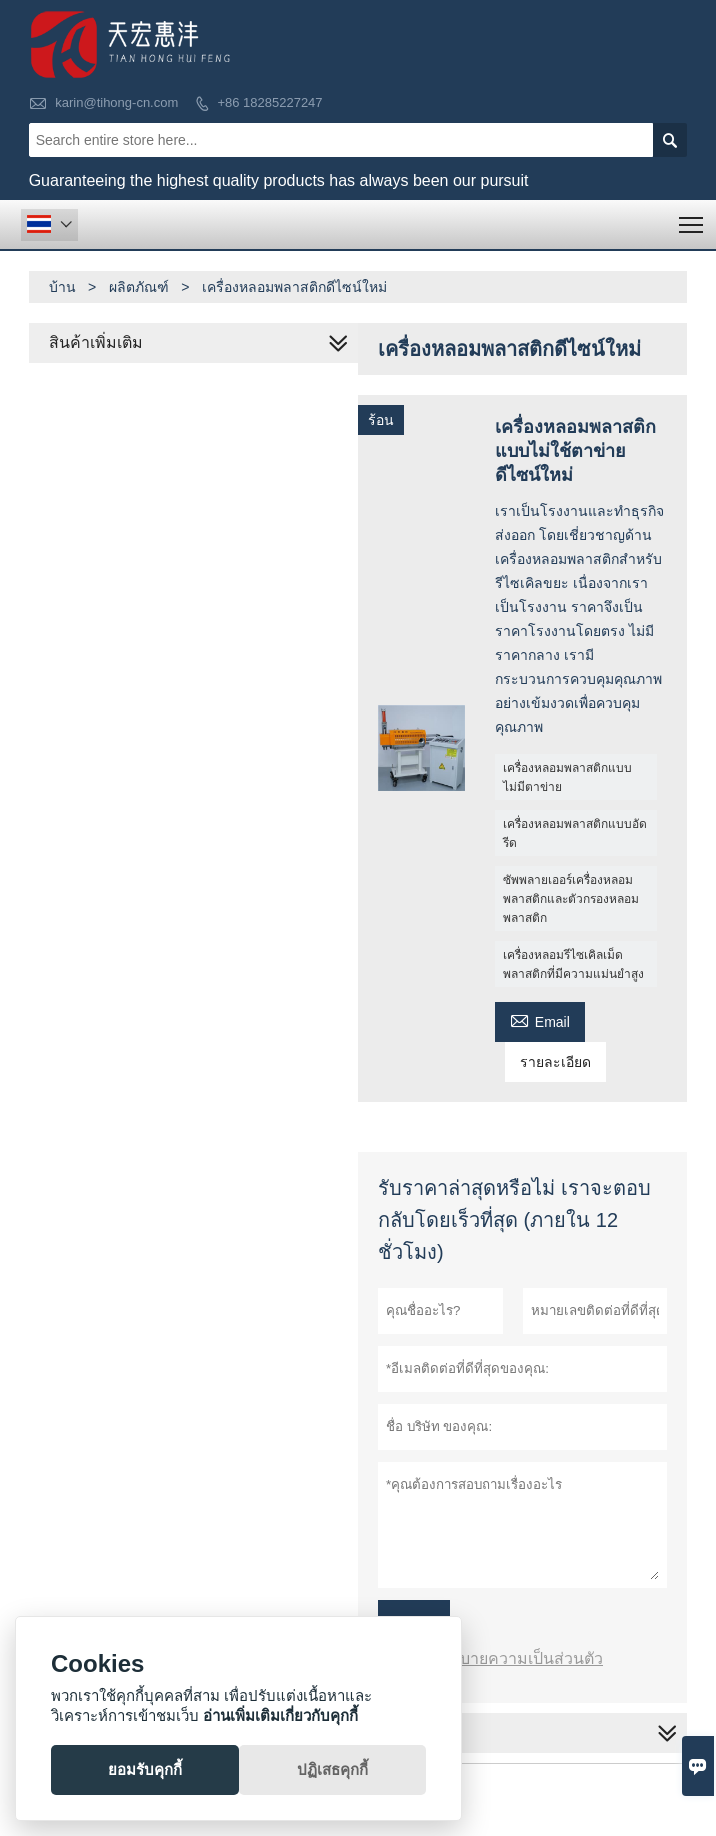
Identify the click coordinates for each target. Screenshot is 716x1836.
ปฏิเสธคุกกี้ (332, 1769)
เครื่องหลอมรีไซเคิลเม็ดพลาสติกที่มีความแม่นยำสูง (573, 964)
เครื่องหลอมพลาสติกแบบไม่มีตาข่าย (567, 777)
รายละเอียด (555, 1062)
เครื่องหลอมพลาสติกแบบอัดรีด (575, 833)
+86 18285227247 (269, 102)
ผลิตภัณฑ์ (139, 287)
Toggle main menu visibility (692, 218)
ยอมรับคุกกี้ (145, 1769)
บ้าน (62, 287)
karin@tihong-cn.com (116, 102)
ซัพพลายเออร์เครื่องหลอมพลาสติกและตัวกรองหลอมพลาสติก (571, 899)
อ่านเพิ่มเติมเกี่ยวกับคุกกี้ (280, 1715)
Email (540, 1019)
